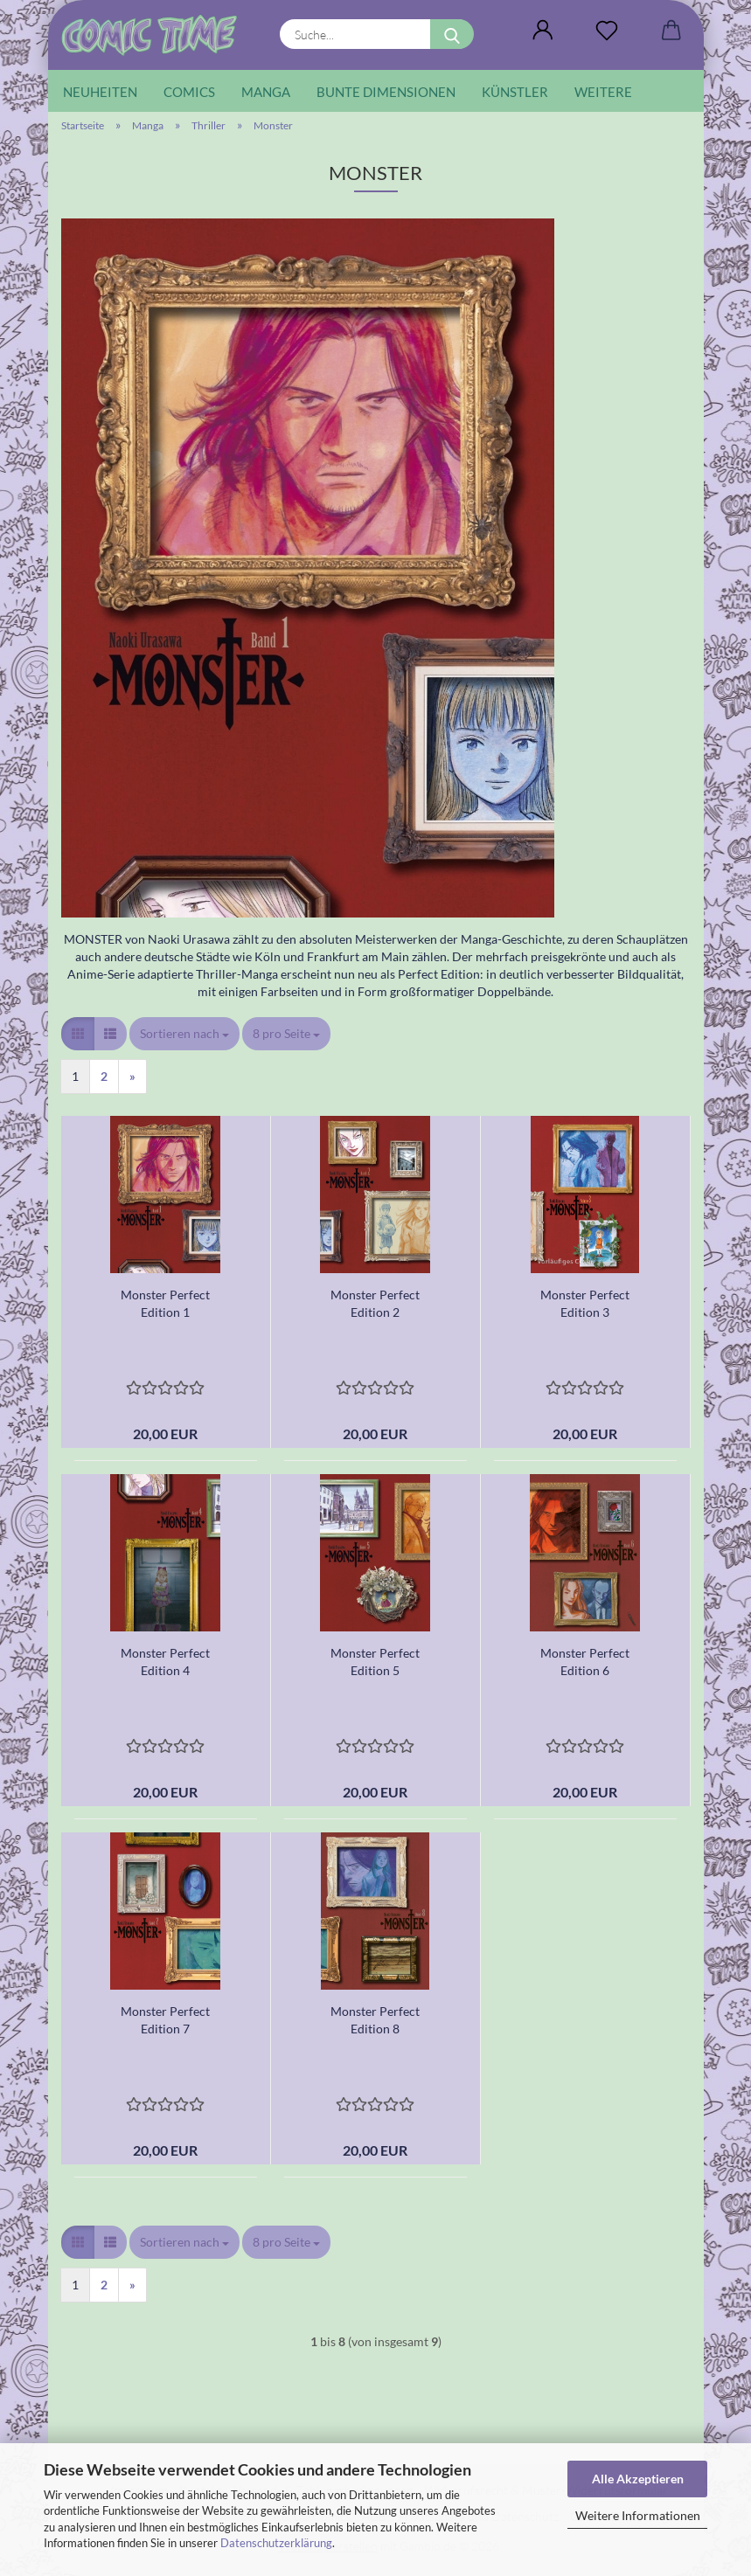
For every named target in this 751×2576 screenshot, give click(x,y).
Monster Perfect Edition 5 (375, 1661)
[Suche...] (452, 34)
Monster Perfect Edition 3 (584, 1303)
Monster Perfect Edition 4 (165, 1661)
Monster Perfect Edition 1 (165, 1303)
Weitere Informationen (637, 2515)
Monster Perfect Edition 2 (375, 1303)
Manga (265, 92)
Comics (189, 92)
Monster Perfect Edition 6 (584, 1661)
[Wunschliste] (607, 30)
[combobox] (184, 1033)
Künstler (515, 92)
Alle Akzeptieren (638, 2478)
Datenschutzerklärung (276, 2543)
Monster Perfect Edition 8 (375, 2020)
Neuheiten (100, 92)
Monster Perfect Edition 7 (165, 2020)
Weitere (603, 92)
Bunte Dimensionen (385, 92)
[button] (543, 30)
